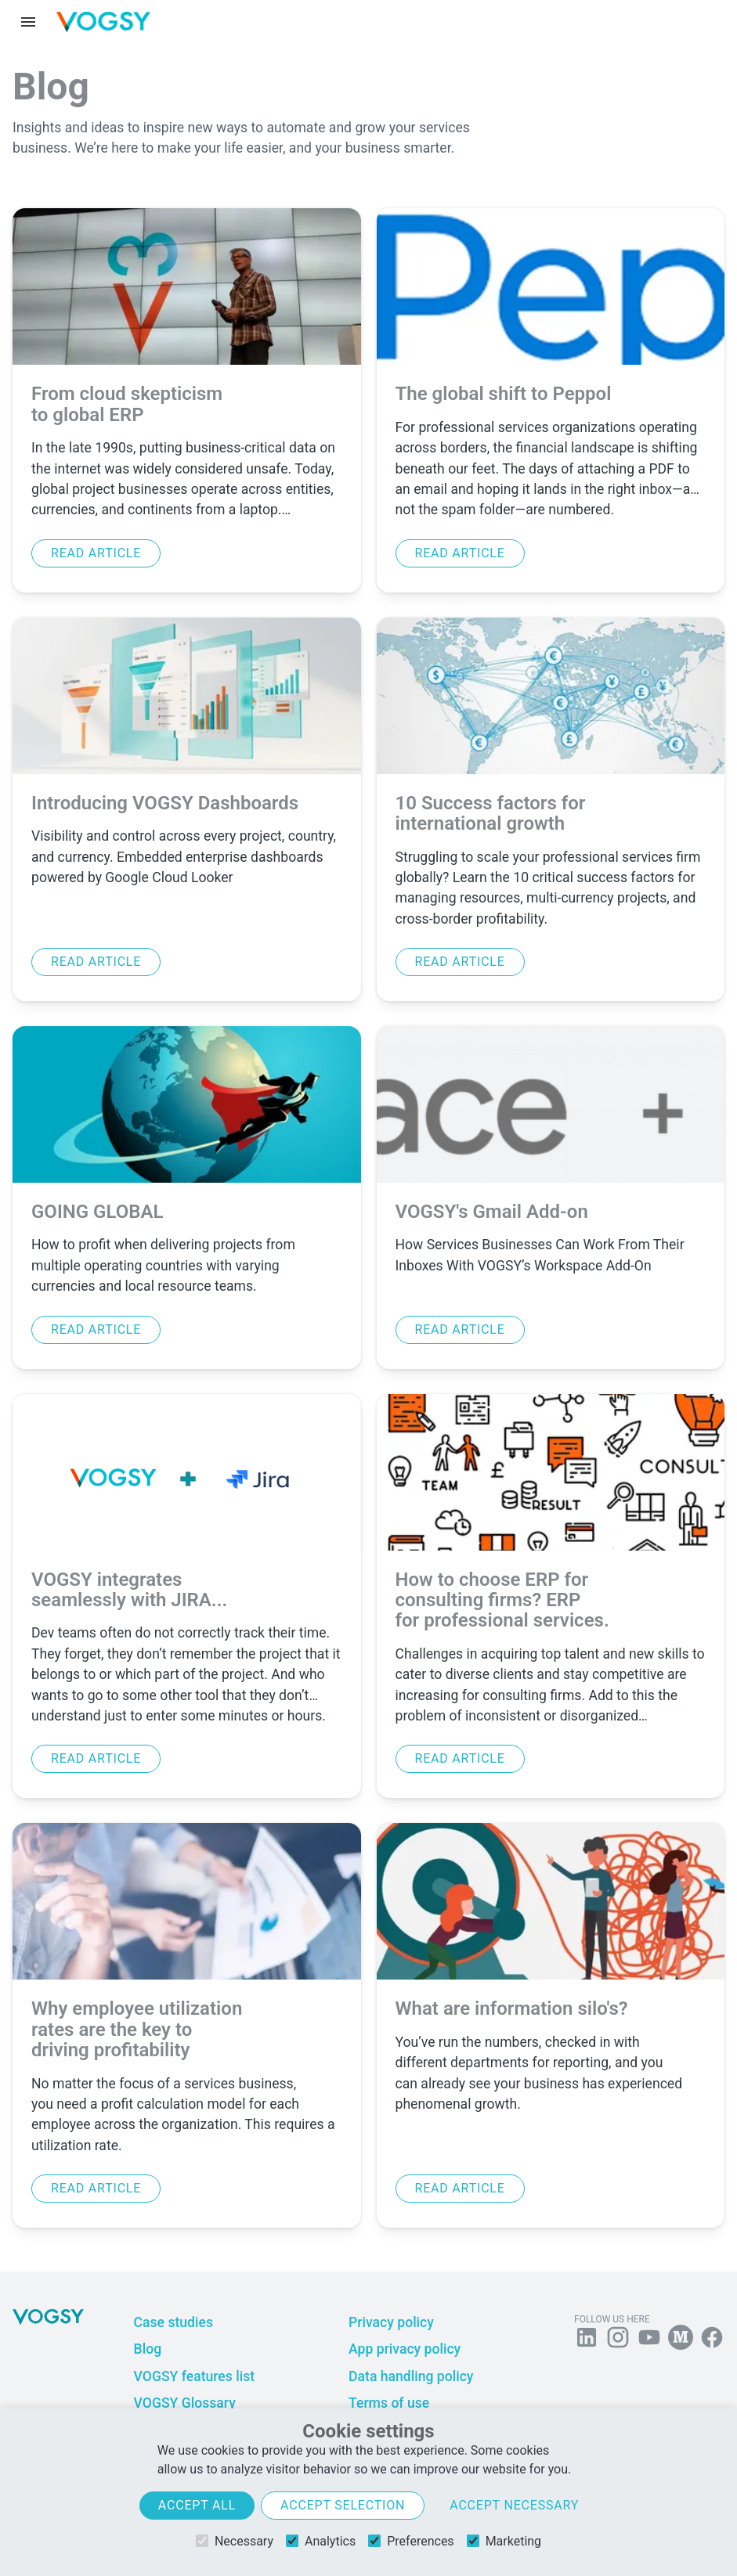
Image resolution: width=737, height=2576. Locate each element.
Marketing (504, 2541)
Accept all (197, 2505)
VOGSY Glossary (185, 2403)
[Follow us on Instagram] (618, 2340)
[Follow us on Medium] (680, 2340)
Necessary (234, 2541)
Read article (96, 553)
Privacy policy (391, 2322)
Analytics (321, 2541)
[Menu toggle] (28, 22)
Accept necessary (514, 2505)
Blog (148, 2349)
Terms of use (389, 2403)
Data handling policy (411, 2376)
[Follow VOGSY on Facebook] (712, 2340)
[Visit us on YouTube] (649, 2340)
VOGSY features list (194, 2376)
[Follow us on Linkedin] (586, 2340)
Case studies (173, 2322)
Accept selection (342, 2505)
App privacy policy (405, 2349)
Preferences (410, 2541)
